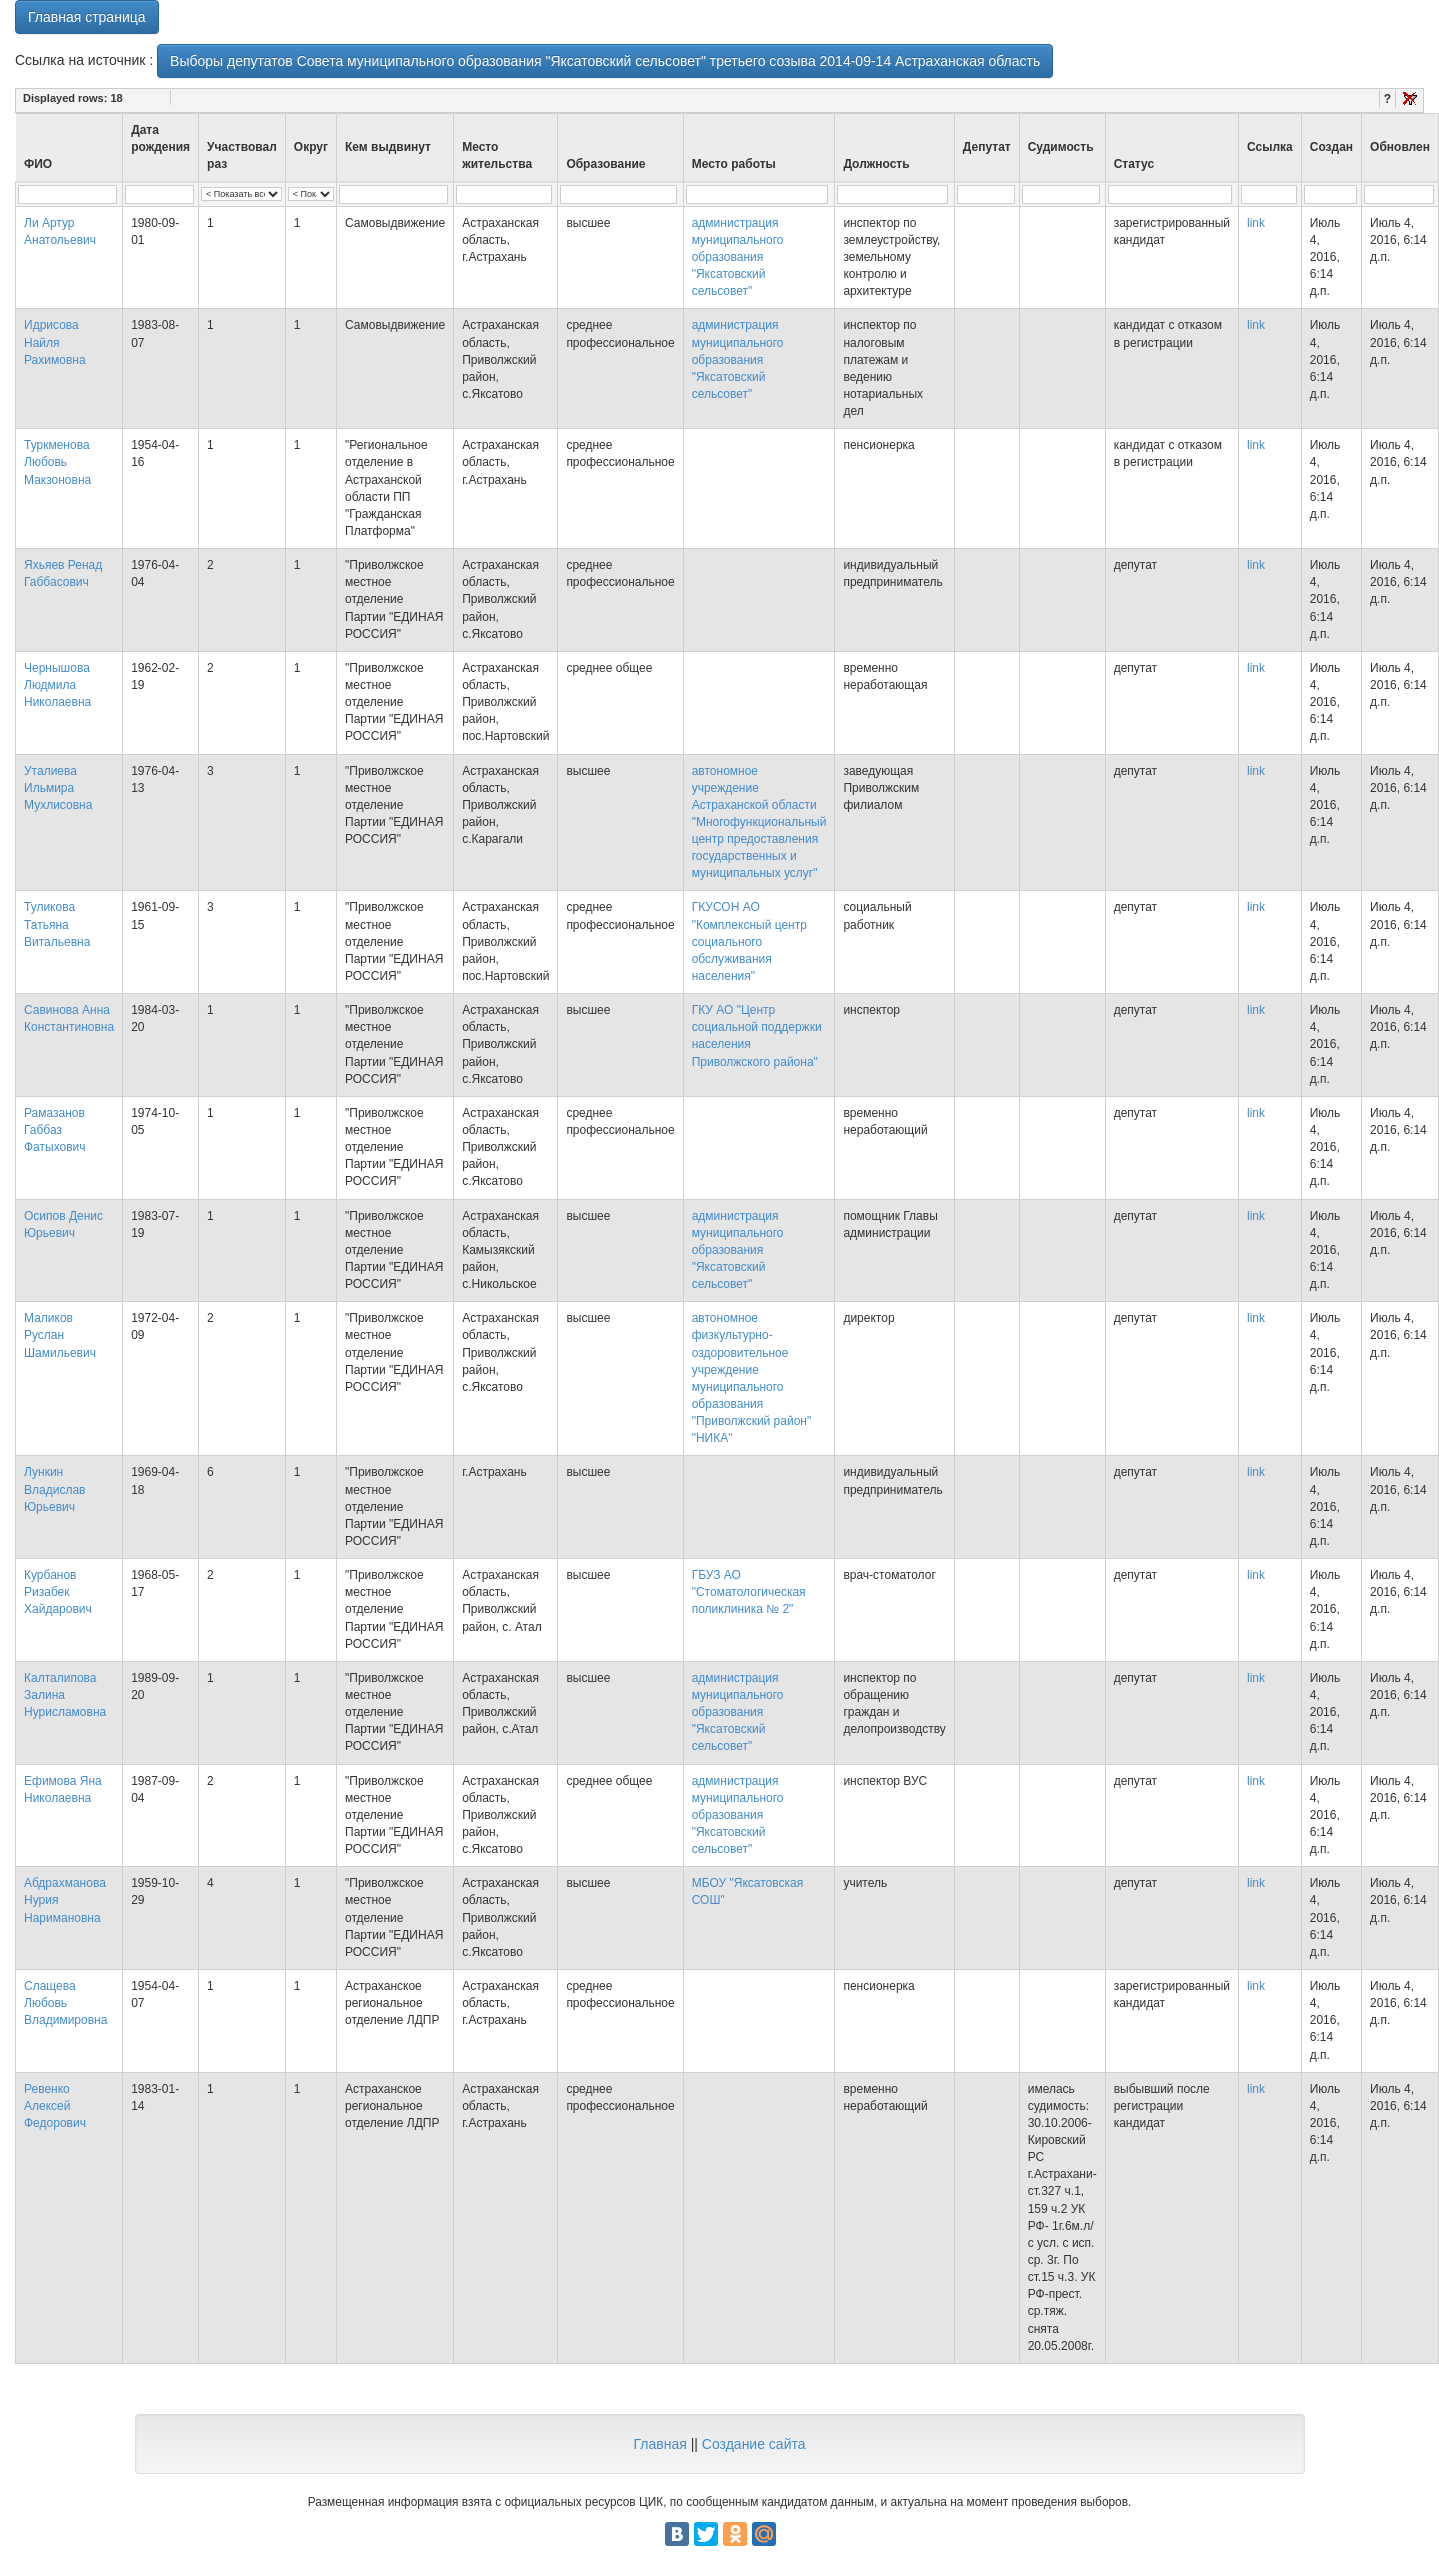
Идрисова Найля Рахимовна (55, 342)
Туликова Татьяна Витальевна (57, 924)
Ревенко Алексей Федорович (55, 2106)
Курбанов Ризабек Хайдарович (58, 1592)
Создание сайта (754, 2444)
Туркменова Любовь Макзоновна (57, 462)
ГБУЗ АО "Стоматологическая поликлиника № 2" (749, 1592)
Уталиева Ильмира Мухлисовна (58, 788)
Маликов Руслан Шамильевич (60, 1335)
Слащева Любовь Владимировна (65, 2003)
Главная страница (87, 17)
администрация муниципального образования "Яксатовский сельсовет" (738, 257)
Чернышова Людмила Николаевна (57, 685)
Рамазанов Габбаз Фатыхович (55, 1130)
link (1256, 223)
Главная (659, 2444)
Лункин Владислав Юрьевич (54, 1489)
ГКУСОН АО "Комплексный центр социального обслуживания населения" (749, 941)
